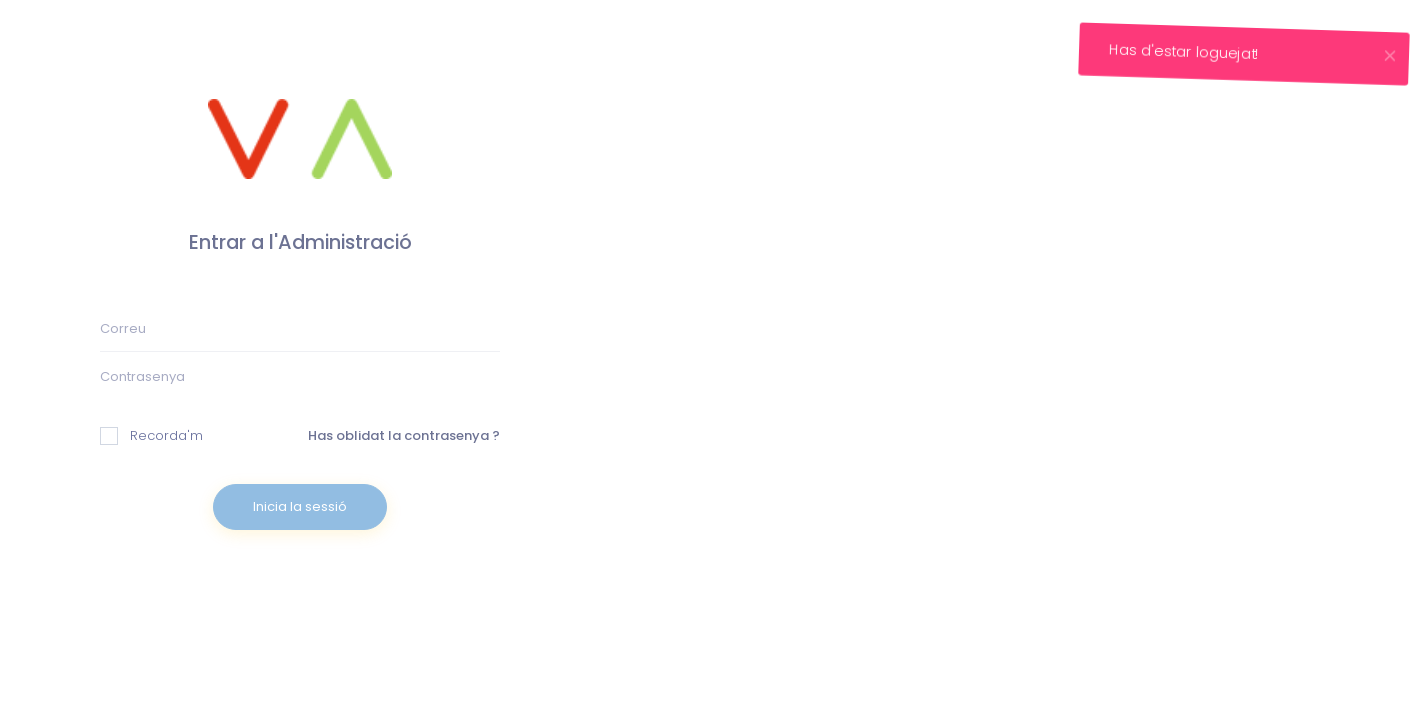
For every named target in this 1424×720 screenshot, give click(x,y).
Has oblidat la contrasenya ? (404, 435)
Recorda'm (151, 435)
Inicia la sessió (300, 506)
